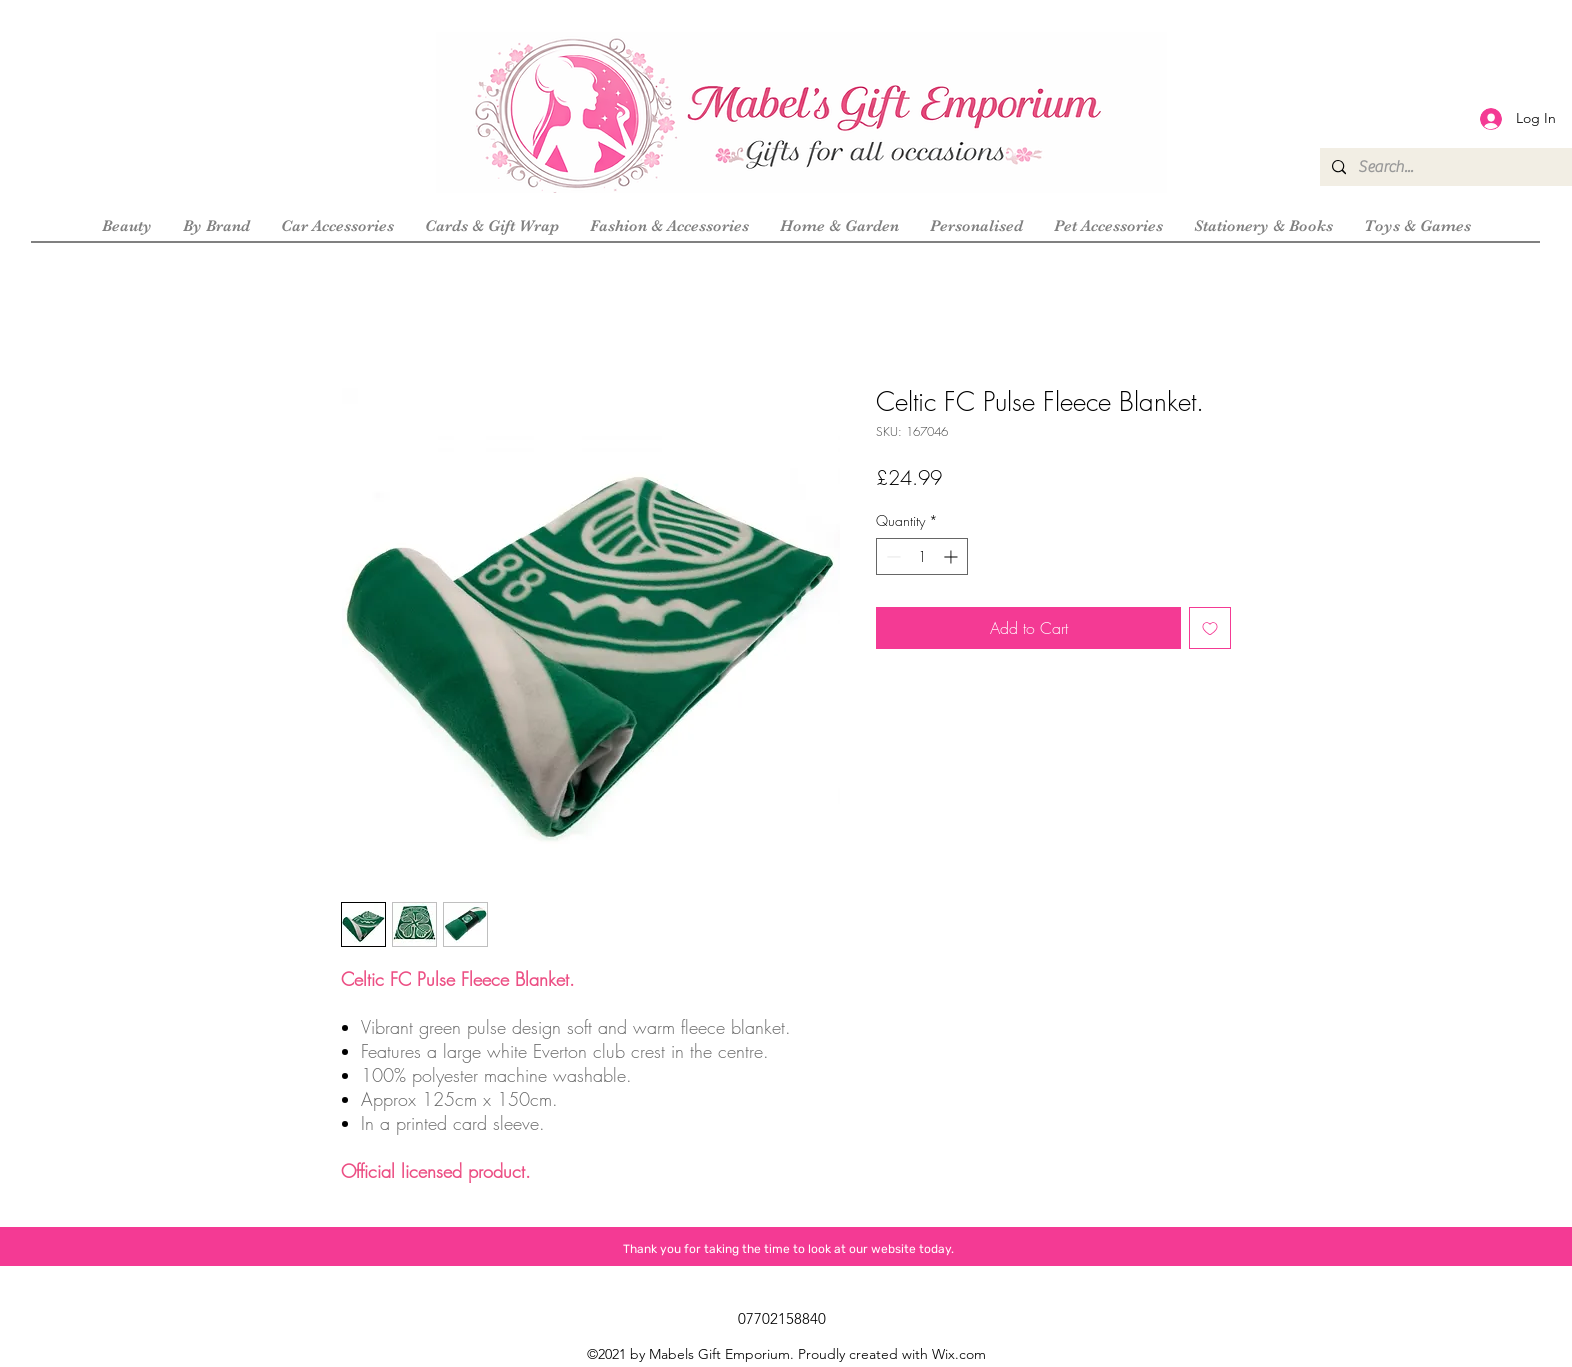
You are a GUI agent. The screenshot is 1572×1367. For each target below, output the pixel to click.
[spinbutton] (922, 556)
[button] (216, 226)
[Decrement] (891, 556)
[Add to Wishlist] (1210, 628)
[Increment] (952, 556)
